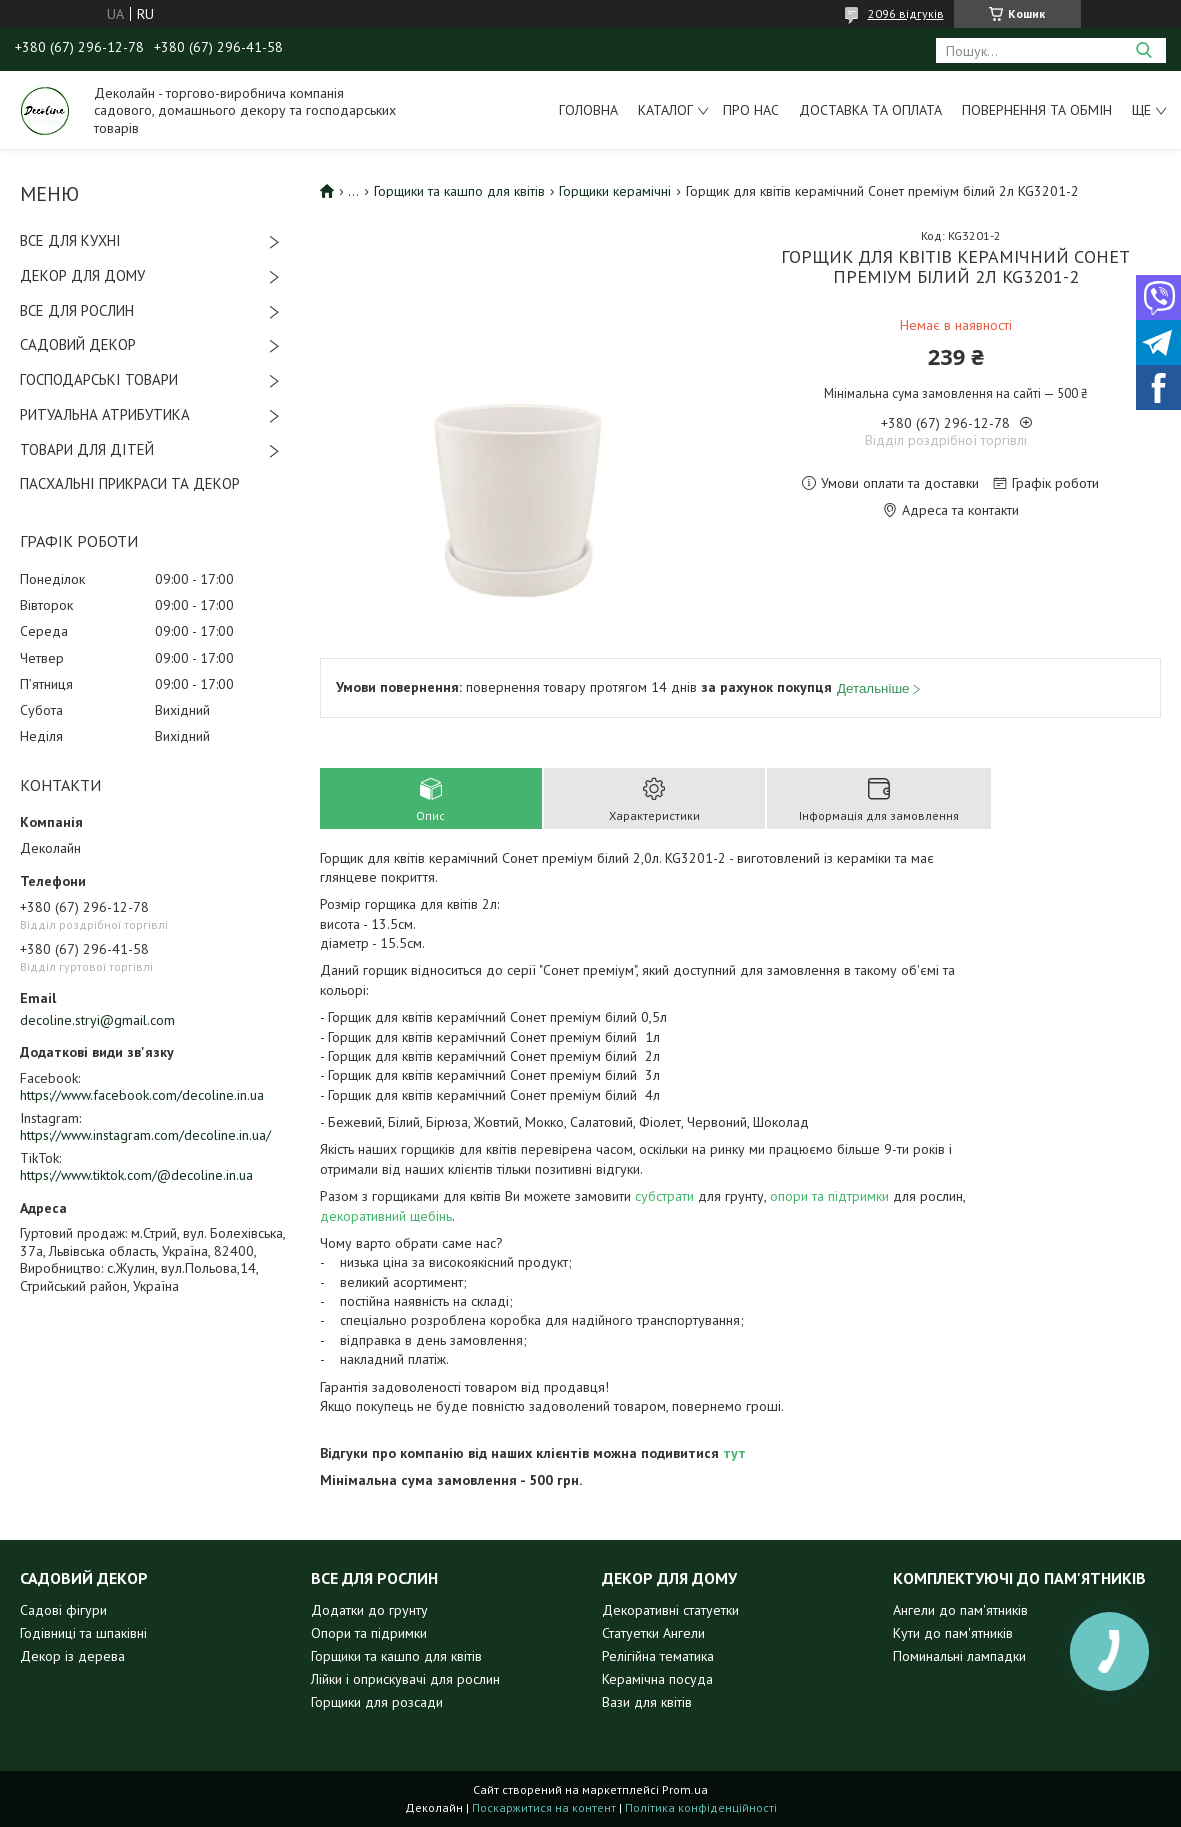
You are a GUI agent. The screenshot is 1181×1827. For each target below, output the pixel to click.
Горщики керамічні (615, 191)
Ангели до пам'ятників (960, 1610)
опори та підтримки (829, 1196)
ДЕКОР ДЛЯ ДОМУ (82, 275)
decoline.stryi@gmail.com (97, 1020)
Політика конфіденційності (701, 1807)
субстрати (664, 1196)
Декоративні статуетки (670, 1610)
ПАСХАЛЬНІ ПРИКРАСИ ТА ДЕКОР (130, 483)
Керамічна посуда (657, 1679)
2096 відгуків (906, 13)
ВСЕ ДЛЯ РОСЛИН (77, 310)
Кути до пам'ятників (953, 1633)
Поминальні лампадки (959, 1656)
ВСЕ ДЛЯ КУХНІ (70, 240)
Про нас (751, 110)
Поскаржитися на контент (544, 1807)
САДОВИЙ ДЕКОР (78, 344)
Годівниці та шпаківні (83, 1633)
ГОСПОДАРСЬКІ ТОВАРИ (99, 379)
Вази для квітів (647, 1702)
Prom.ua (685, 1789)
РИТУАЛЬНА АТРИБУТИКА (105, 414)
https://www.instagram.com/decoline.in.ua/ (145, 1135)
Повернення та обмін (1037, 110)
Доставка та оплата (870, 110)
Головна (588, 110)
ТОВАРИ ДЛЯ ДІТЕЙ (87, 449)
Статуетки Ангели (653, 1633)
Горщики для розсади (377, 1702)
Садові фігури (63, 1610)
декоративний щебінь (386, 1216)
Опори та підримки (369, 1633)
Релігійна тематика (658, 1656)
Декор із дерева (72, 1656)
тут (734, 1453)
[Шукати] (1143, 50)
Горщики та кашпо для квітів (459, 191)
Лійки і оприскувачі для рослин (405, 1679)
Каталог (665, 110)
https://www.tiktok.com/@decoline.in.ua (136, 1175)
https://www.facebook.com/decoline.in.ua (142, 1095)
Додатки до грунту (369, 1610)
